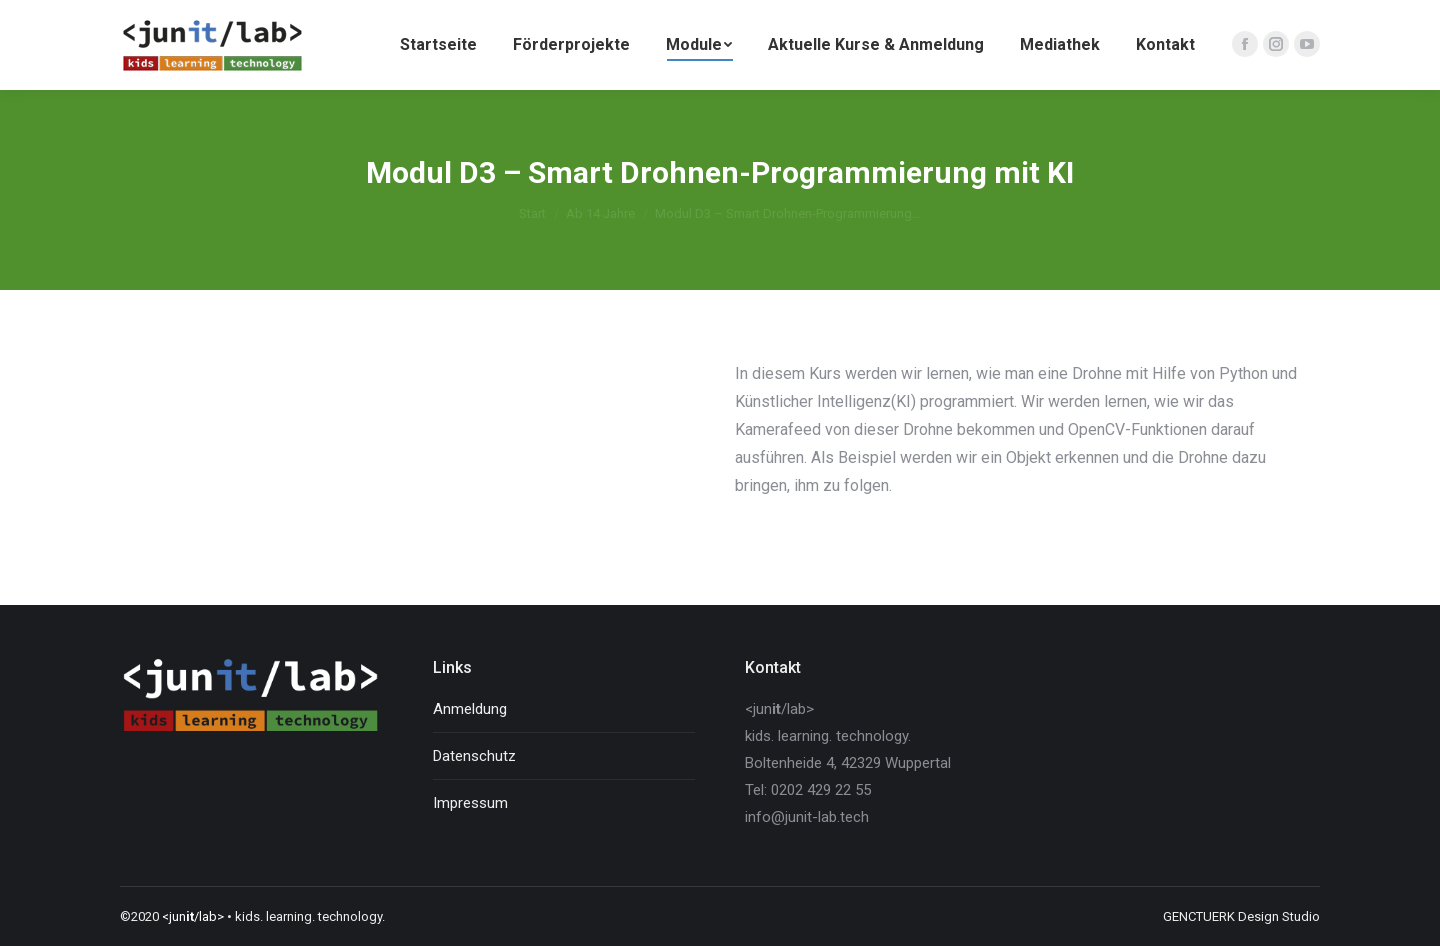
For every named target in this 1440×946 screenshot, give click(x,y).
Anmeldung (470, 709)
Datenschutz (474, 756)
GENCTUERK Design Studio (1241, 916)
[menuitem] (438, 45)
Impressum (470, 803)
